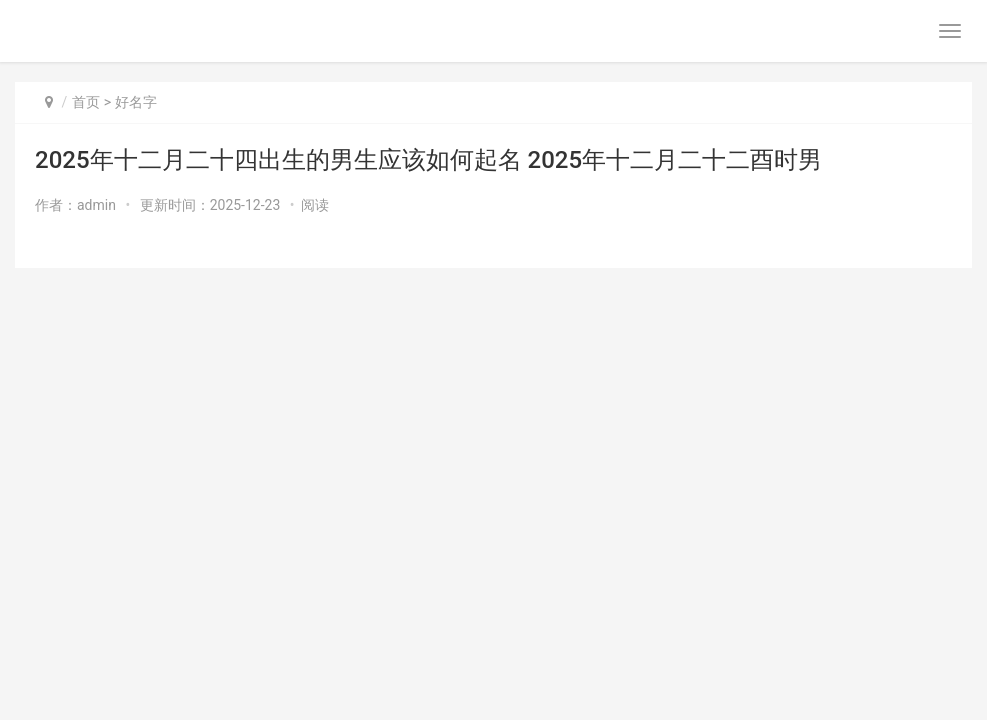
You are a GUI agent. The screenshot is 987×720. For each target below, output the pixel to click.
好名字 (136, 102)
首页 (86, 102)
